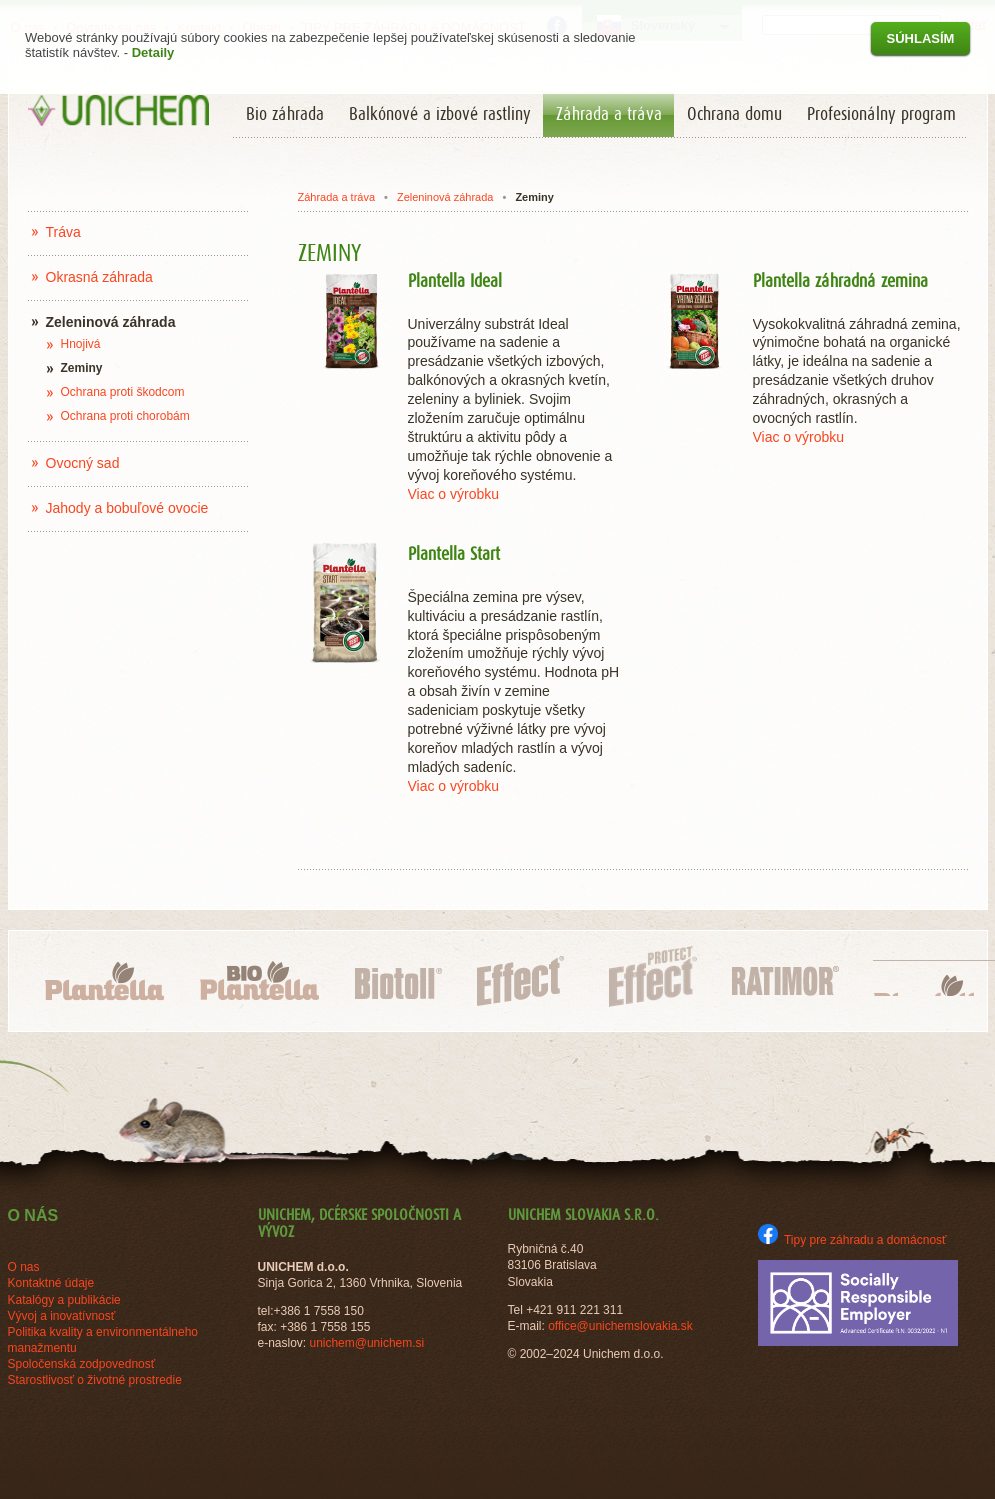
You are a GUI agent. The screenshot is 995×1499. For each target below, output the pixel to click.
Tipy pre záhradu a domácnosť (852, 1240)
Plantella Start (454, 555)
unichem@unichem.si (366, 1343)
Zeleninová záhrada (445, 197)
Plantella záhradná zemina (840, 282)
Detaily (153, 52)
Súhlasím (921, 38)
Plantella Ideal (455, 282)
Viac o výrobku (454, 494)
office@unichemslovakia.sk (620, 1326)
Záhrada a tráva (336, 197)
